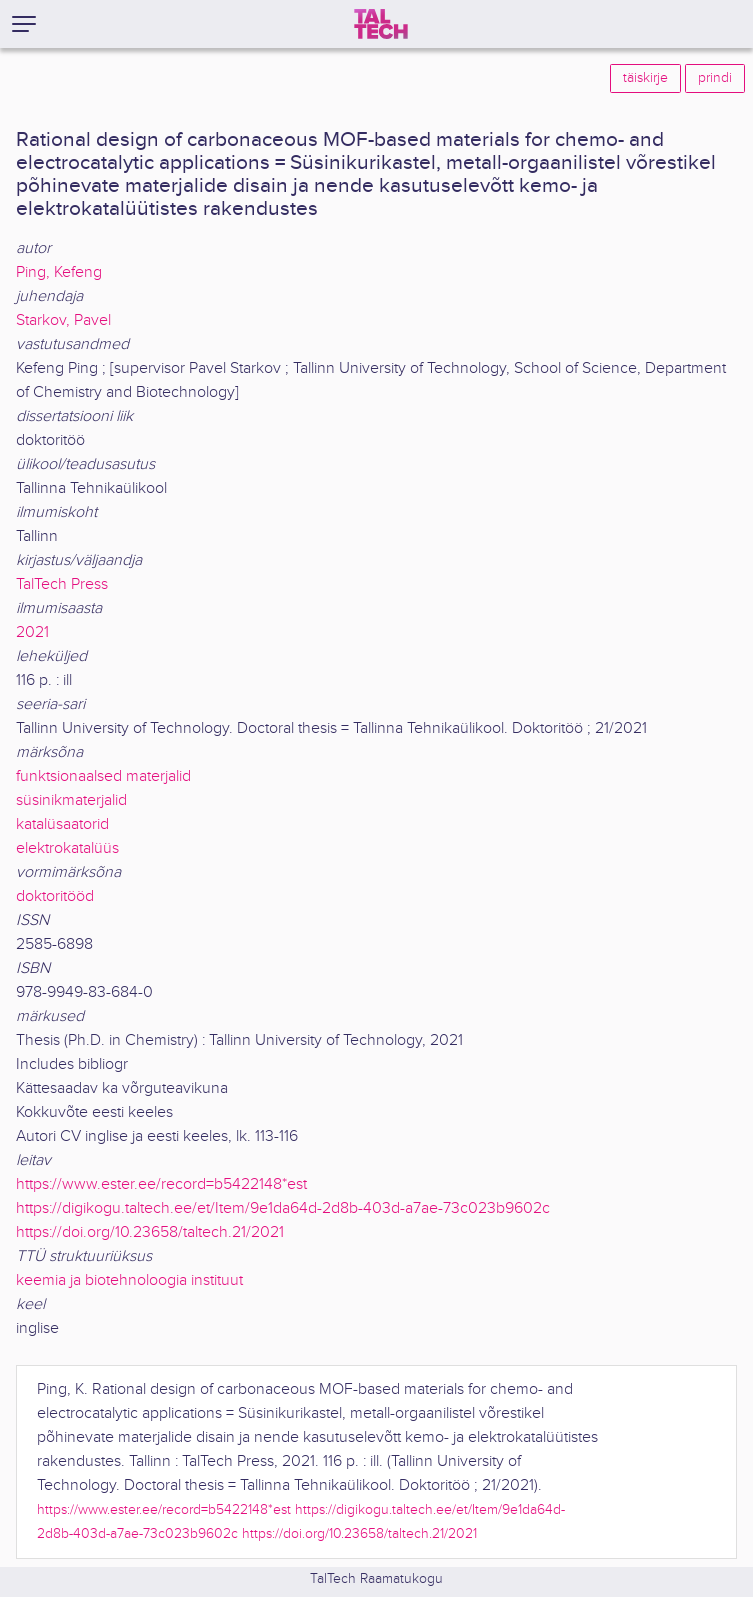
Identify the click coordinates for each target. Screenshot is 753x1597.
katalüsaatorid (62, 824)
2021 (32, 632)
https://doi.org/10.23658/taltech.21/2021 (150, 1232)
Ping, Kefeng (59, 272)
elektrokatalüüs (67, 848)
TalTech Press (62, 584)
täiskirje (645, 78)
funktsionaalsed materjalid (103, 776)
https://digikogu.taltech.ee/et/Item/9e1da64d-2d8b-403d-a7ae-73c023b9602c (283, 1208)
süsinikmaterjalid (71, 800)
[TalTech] (381, 24)
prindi (715, 78)
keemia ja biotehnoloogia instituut (129, 1280)
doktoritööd (55, 896)
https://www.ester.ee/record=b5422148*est (161, 1184)
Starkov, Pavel (63, 320)
